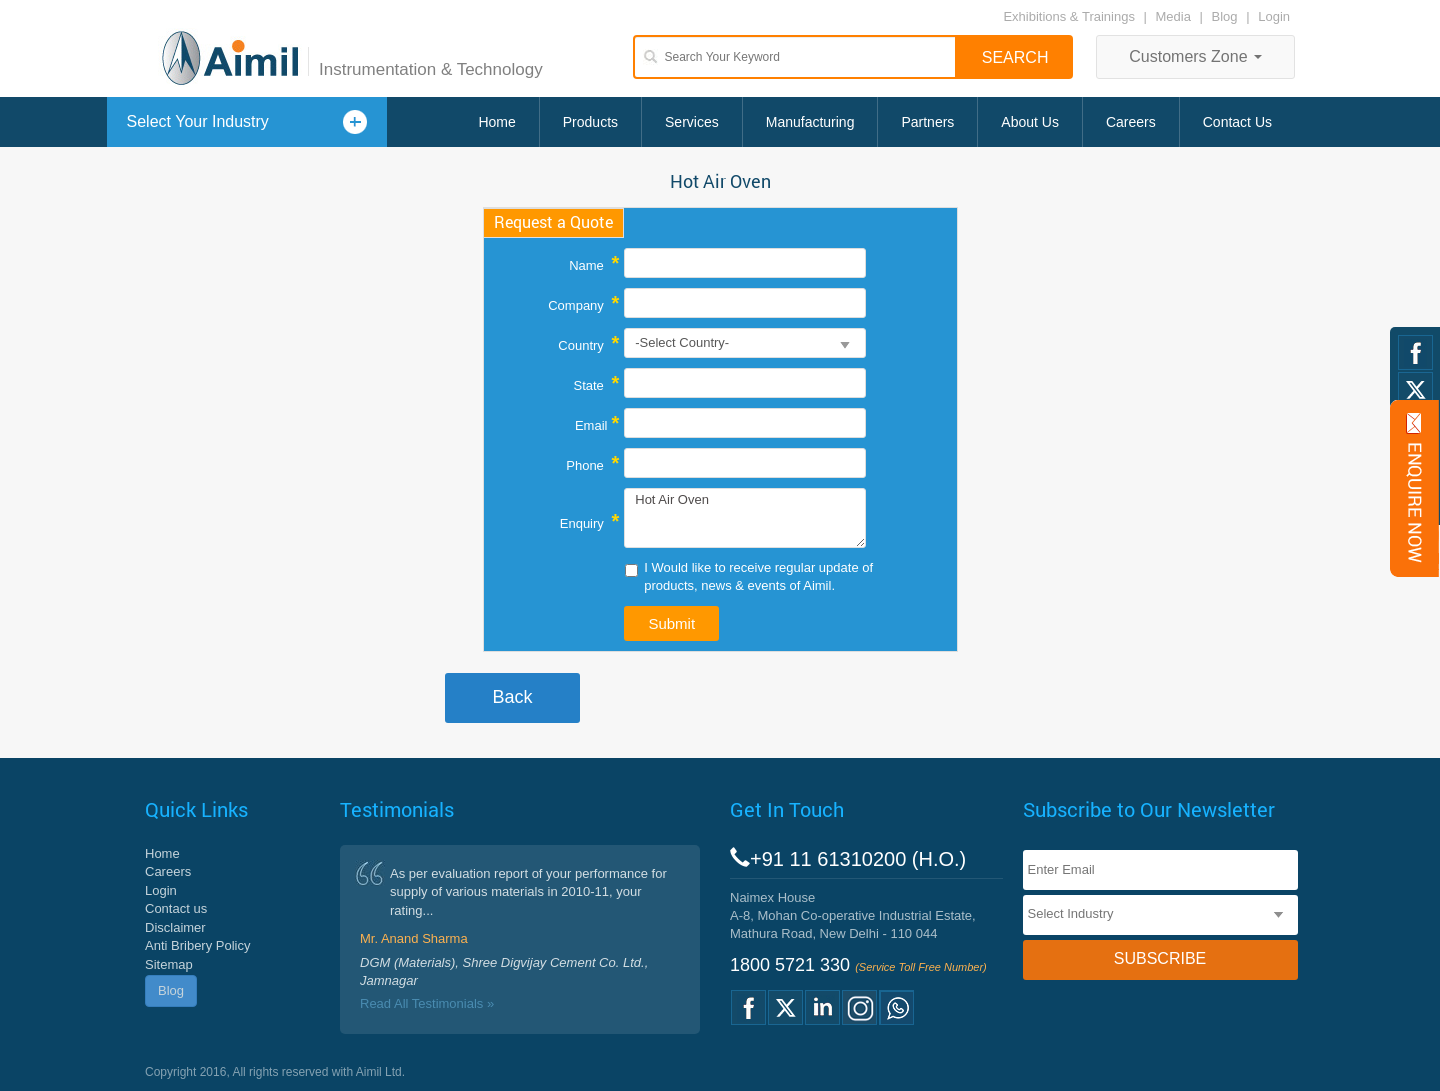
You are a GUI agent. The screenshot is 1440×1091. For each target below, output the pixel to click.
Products (590, 122)
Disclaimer (175, 927)
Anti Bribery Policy (197, 945)
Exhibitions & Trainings (1069, 16)
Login (1274, 16)
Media (1175, 16)
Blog (1225, 16)
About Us (1030, 122)
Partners (927, 122)
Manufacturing (810, 122)
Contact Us (1237, 122)
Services (692, 122)
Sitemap (169, 964)
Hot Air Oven (745, 518)
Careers (1131, 122)
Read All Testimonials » (427, 1003)
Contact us (176, 908)
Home (496, 122)
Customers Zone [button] (1195, 56)
